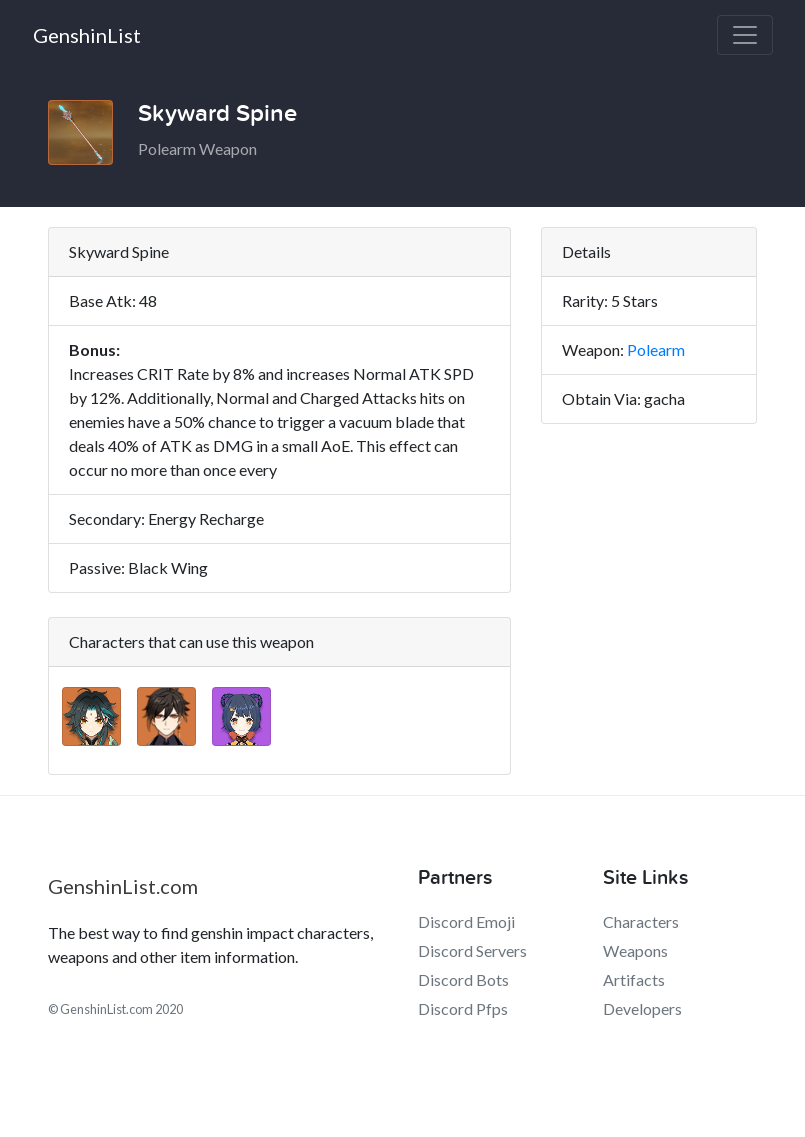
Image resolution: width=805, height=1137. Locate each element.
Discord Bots (463, 979)
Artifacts (634, 979)
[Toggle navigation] (745, 35)
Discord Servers (472, 950)
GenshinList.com (123, 886)
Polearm (656, 349)
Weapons (635, 950)
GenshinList (87, 35)
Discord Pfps (463, 1008)
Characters (641, 921)
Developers (642, 1008)
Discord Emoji (466, 921)
